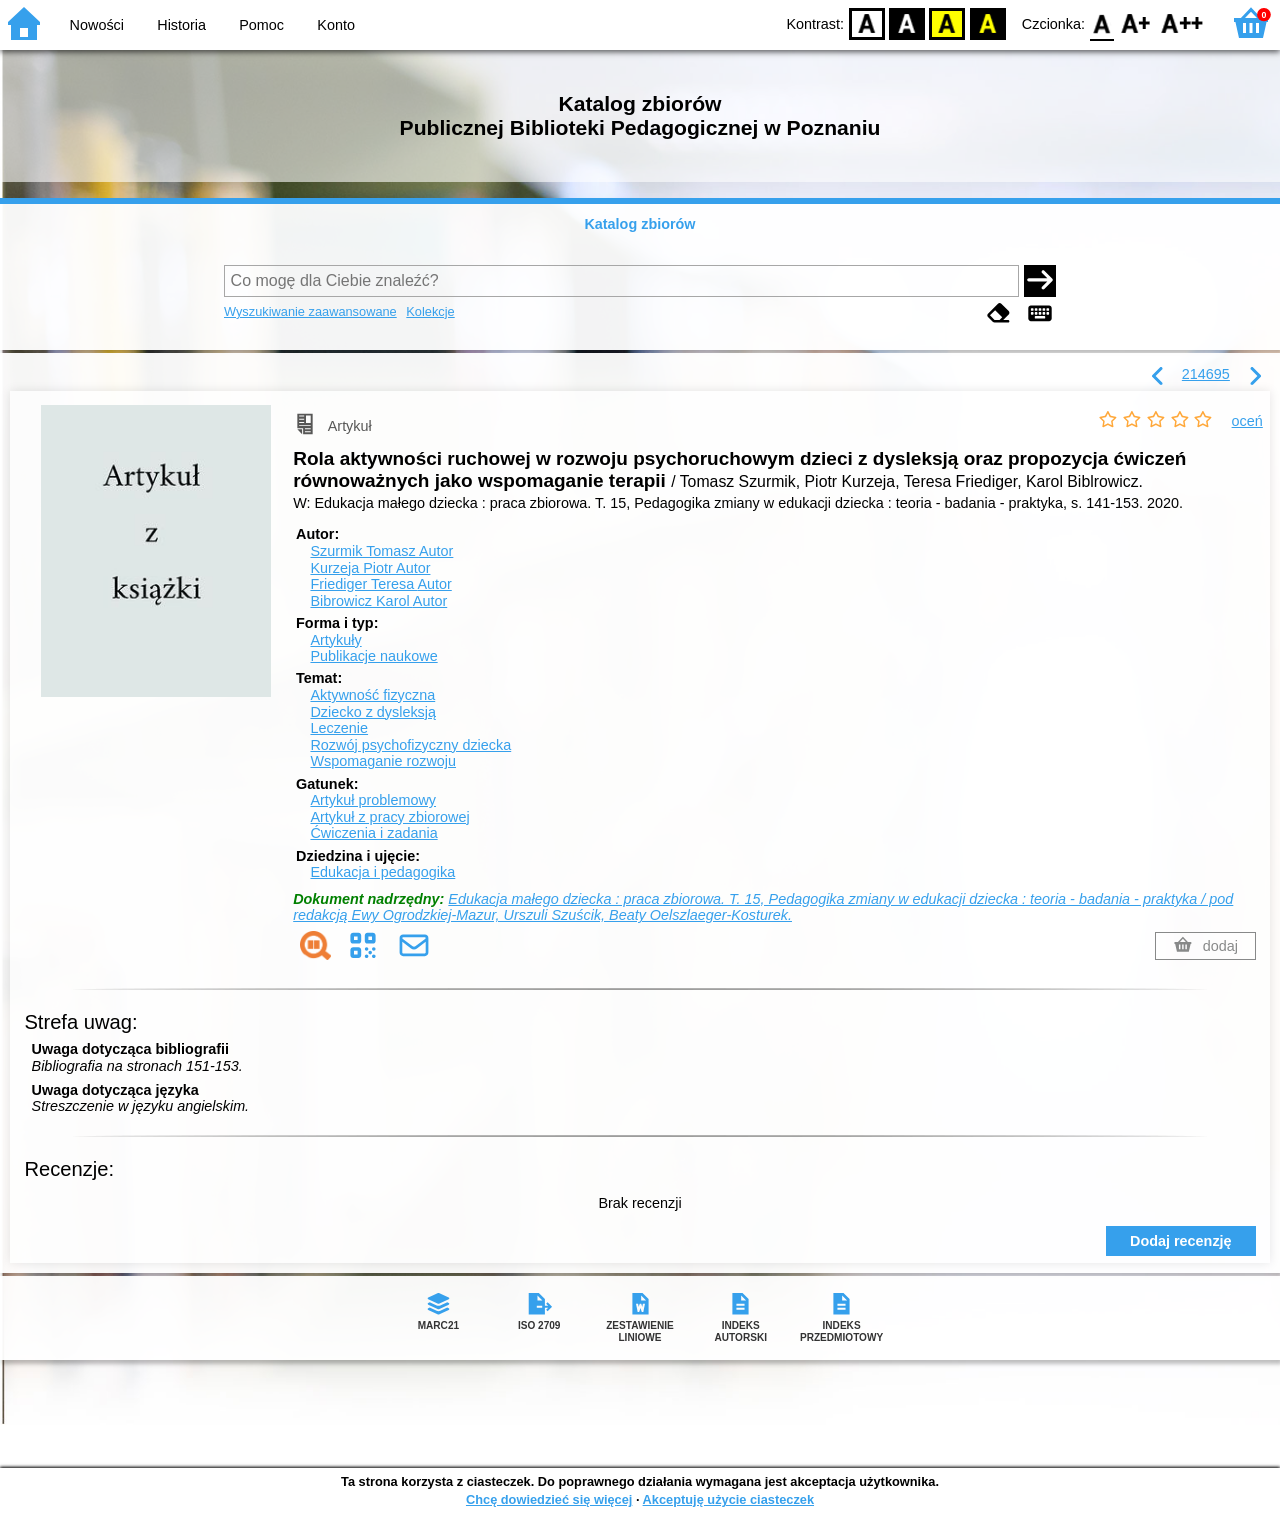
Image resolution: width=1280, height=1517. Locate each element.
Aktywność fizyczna (372, 695)
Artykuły (335, 640)
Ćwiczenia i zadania (373, 833)
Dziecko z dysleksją (373, 712)
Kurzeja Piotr (370, 568)
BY (987, 22)
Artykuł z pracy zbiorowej (389, 817)
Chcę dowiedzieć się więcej (549, 1499)
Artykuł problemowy (373, 800)
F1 (1136, 22)
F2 (1182, 22)
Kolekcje (430, 311)
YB (947, 22)
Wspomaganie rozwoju (383, 761)
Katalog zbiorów (639, 224)
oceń (1247, 421)
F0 (1101, 22)
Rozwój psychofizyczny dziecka (410, 745)
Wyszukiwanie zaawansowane (310, 311)
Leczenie (339, 728)
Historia (181, 25)
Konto (336, 25)
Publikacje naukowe (373, 656)
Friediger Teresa (380, 584)
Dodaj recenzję (1181, 1241)
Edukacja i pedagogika (382, 872)
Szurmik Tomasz (381, 551)
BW (907, 22)
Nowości (97, 25)
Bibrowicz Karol (378, 601)
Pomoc (261, 25)
